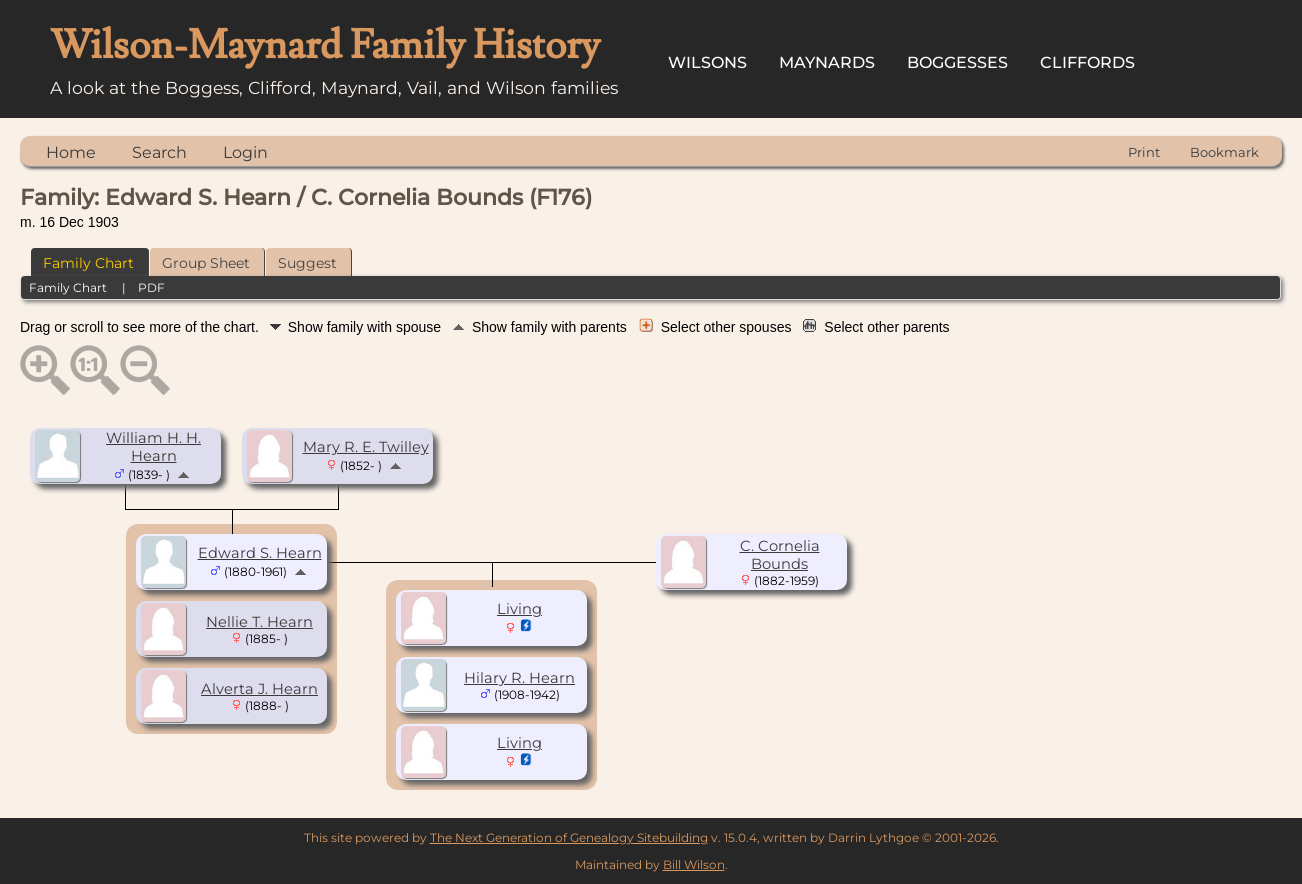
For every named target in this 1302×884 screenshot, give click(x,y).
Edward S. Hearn (260, 553)
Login (245, 152)
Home (71, 152)
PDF (151, 287)
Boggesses (957, 62)
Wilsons (707, 62)
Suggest (307, 263)
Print (1144, 152)
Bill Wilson (694, 864)
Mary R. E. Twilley (366, 447)
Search (159, 152)
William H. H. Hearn (153, 447)
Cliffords (1087, 62)
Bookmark (1224, 152)
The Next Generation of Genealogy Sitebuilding (569, 837)
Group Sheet (206, 263)
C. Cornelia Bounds (780, 555)
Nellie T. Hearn (259, 622)
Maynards (827, 62)
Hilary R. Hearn (519, 678)
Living (519, 609)
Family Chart (88, 263)
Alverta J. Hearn (259, 689)
